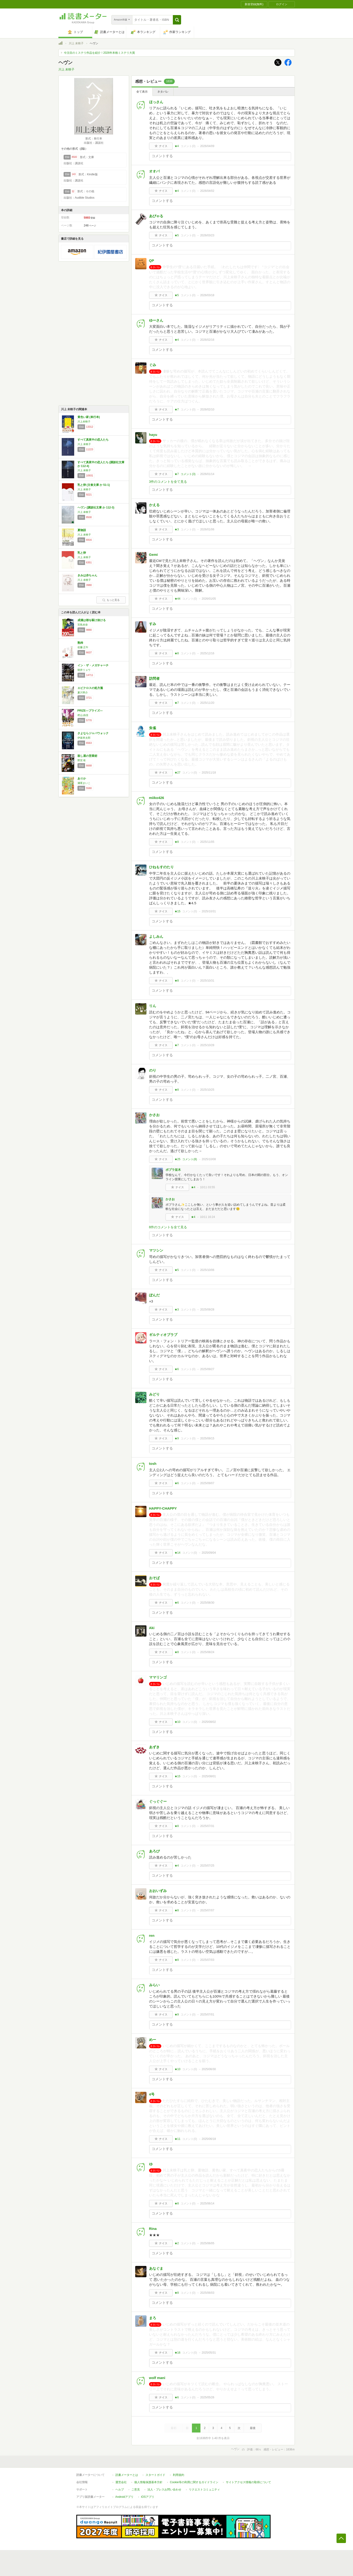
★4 (176, 146)
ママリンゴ (158, 1677)
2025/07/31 (207, 1826)
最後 (253, 2428)
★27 (177, 772)
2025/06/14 (207, 2203)
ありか (81, 778)
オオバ (154, 171)
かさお (154, 1115)
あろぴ (154, 1851)
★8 (176, 653)
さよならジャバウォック (93, 733)
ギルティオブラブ (163, 1335)
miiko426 (156, 798)
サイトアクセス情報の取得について (248, 2482)
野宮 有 (81, 760)
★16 (177, 2352)
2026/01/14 (207, 474)
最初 (173, 2428)
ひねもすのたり (161, 867)
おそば (154, 1578)
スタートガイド (155, 2475)
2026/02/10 (207, 409)
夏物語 (81, 530)
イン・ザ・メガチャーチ (93, 665)
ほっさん (156, 102)
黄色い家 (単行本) (88, 417)
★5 (176, 235)
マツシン (156, 1250)
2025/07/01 (207, 2014)
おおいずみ (158, 1891)
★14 (177, 1552)
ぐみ (152, 365)
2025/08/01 (209, 1776)
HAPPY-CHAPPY (163, 1508)
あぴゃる (156, 216)
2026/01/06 (207, 529)
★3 (176, 529)
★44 (177, 598)
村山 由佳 (83, 715)
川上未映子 (83, 421)
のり (152, 1070)
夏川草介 (82, 692)
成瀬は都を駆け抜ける (91, 620)
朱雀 (152, 728)
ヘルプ (119, 2489)
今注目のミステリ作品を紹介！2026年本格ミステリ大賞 (99, 52)
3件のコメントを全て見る (168, 481)
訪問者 (154, 678)
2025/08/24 (207, 1652)
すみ (152, 624)
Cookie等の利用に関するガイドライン (194, 2482)
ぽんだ (154, 1295)
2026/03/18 (207, 295)
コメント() (188, 146)
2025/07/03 (207, 1959)
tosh (153, 1464)
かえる (154, 505)
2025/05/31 (209, 2352)
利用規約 (178, 2475)
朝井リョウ (83, 669)
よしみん (156, 936)
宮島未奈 (82, 624)
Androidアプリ (124, 2496)
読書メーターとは (126, 2475)
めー (152, 2040)
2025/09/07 (207, 1483)
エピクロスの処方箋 (90, 688)
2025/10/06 (207, 1270)
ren (151, 1935)
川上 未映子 (76, 43)
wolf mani (157, 2378)
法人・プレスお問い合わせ (164, 2489)
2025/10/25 (207, 1089)
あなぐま (156, 2268)
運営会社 (121, 2482)
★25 (177, 1159)
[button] (177, 20)
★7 (176, 409)
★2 (176, 2243)
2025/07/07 (207, 1910)
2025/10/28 (207, 1045)
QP (151, 260)
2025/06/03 (207, 2292)
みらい (154, 1985)
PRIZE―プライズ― (90, 710)
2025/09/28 (207, 1309)
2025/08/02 (209, 1721)
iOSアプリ (147, 2496)
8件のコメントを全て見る (168, 1227)
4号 (151, 2094)
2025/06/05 (207, 2243)
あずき (154, 1747)
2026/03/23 (207, 235)
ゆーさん (156, 320)
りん (152, 1006)
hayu (153, 435)
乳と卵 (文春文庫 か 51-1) (93, 485)
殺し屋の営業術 (87, 756)
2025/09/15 (207, 1438)
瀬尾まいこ (83, 783)
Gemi (153, 555)
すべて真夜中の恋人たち (93, 439)
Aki (151, 1628)
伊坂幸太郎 (83, 737)
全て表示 (142, 91)
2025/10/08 (209, 1159)
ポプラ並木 (173, 1169)
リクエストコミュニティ (204, 2489)
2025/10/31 (209, 911)
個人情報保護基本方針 (148, 2482)
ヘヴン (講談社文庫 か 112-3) (95, 507)
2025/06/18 (209, 2139)
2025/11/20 (207, 702)
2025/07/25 (207, 1865)
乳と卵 (81, 552)
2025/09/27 (207, 1369)
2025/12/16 (207, 653)
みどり (154, 1394)
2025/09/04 (209, 1552)
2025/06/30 (209, 2069)
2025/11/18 (209, 772)
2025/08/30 (207, 1602)
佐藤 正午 (83, 647)
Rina (153, 2229)
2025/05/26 (207, 2397)
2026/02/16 (207, 339)
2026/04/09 (207, 146)
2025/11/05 (207, 841)
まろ (152, 2318)
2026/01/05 (209, 598)
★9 (176, 1438)
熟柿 (80, 642)
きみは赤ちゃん (87, 575)
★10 (177, 1722)
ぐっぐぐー (158, 1801)
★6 (176, 1369)
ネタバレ (163, 91)
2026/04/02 (207, 190)
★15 (177, 911)
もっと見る (111, 600)
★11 (177, 2139)
